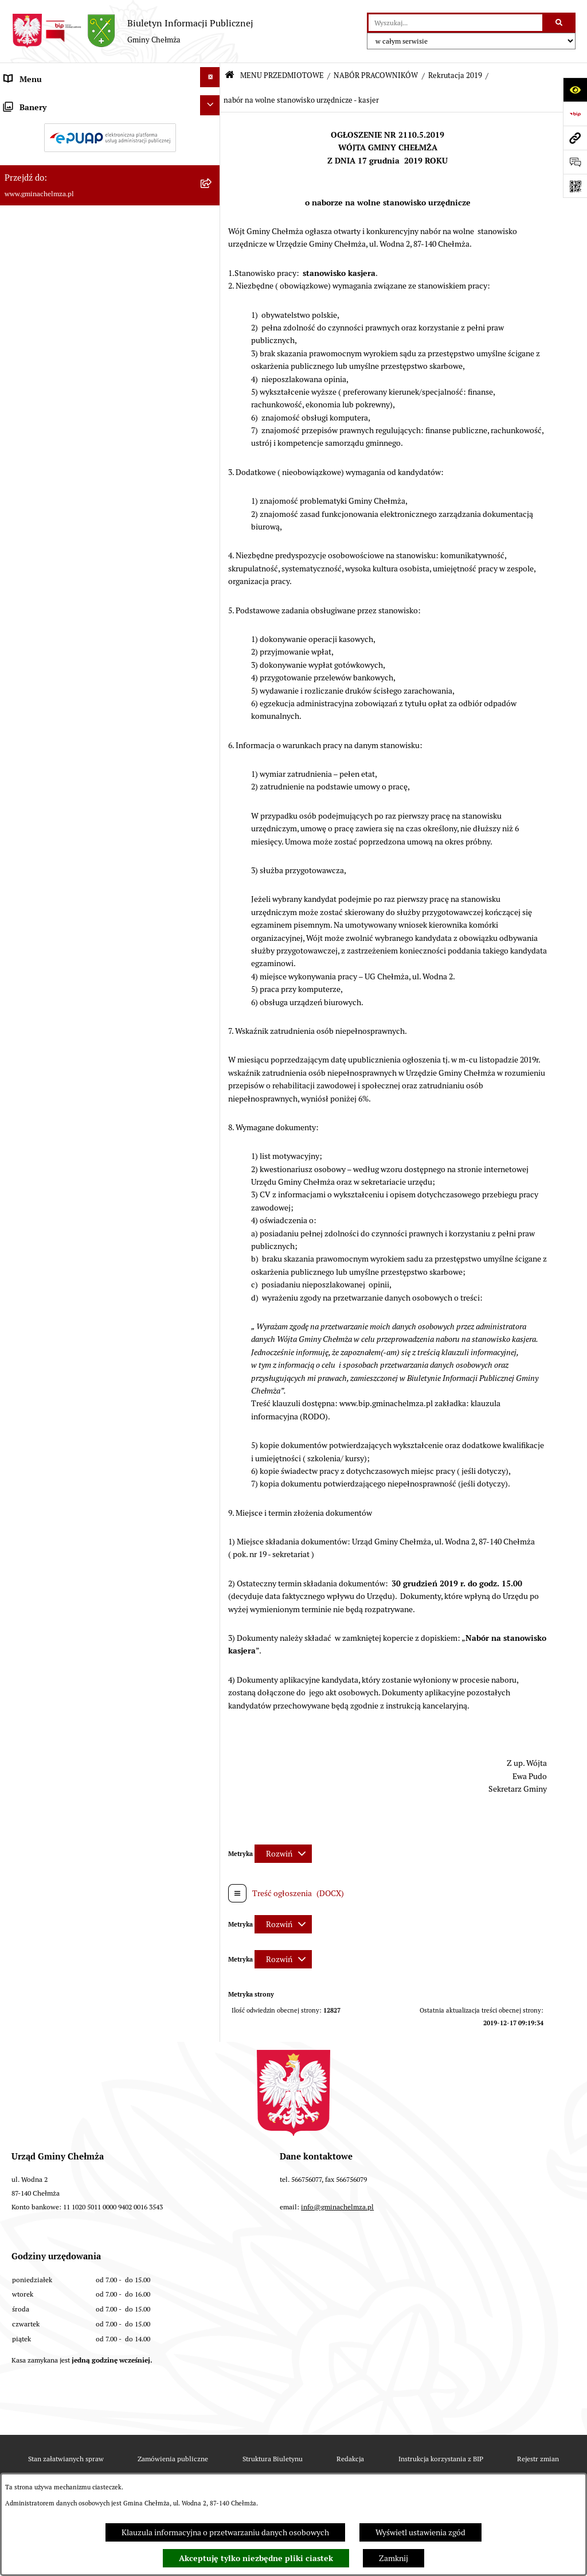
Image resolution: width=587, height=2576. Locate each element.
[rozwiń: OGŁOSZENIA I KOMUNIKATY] (211, 132)
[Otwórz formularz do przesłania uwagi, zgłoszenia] (575, 162)
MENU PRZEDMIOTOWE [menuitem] (48, 103)
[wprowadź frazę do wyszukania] (455, 23)
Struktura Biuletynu (272, 2458)
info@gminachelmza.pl (337, 2207)
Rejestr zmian (538, 2458)
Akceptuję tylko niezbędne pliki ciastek (256, 2558)
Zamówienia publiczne (173, 2458)
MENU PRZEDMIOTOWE (282, 75)
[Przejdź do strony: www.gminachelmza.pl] (575, 138)
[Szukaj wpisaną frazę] (560, 23)
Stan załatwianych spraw (66, 2458)
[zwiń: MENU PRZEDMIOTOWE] (211, 101)
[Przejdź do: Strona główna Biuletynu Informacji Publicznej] (229, 75)
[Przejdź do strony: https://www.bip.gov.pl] (575, 114)
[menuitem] (110, 134)
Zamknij (393, 2558)
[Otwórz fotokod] (575, 186)
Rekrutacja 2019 (455, 75)
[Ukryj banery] (210, 1047)
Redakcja (350, 2458)
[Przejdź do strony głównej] (132, 31)
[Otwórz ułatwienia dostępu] (575, 89)
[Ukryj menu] (210, 77)
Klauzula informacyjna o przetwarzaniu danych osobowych (225, 2532)
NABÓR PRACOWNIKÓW (376, 75)
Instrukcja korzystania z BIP (440, 2458)
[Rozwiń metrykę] (283, 1854)
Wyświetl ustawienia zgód (420, 2532)
